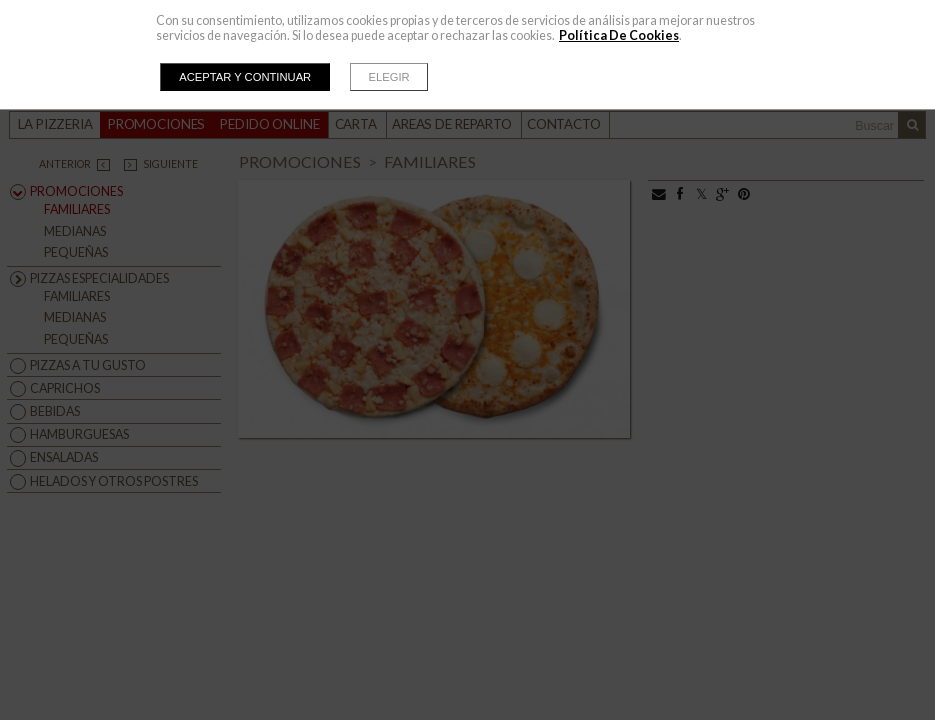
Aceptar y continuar (245, 77)
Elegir (389, 77)
